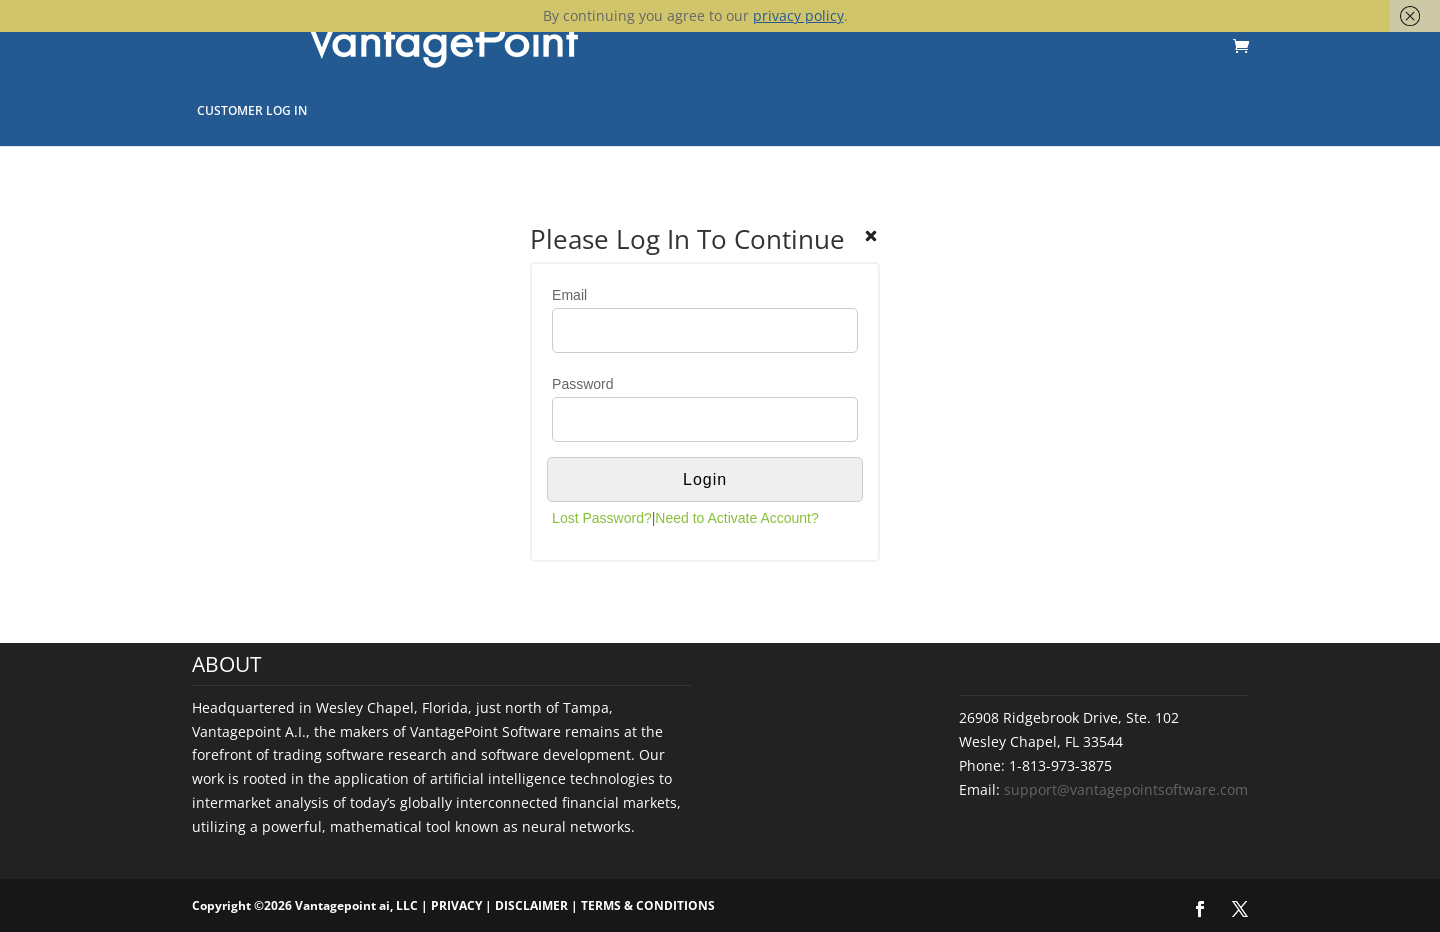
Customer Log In (252, 110)
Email (569, 295)
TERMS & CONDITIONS (648, 905)
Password (582, 384)
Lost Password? (602, 518)
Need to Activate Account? (736, 518)
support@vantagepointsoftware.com (1126, 789)
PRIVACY (456, 905)
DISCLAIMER (531, 905)
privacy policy (798, 15)
